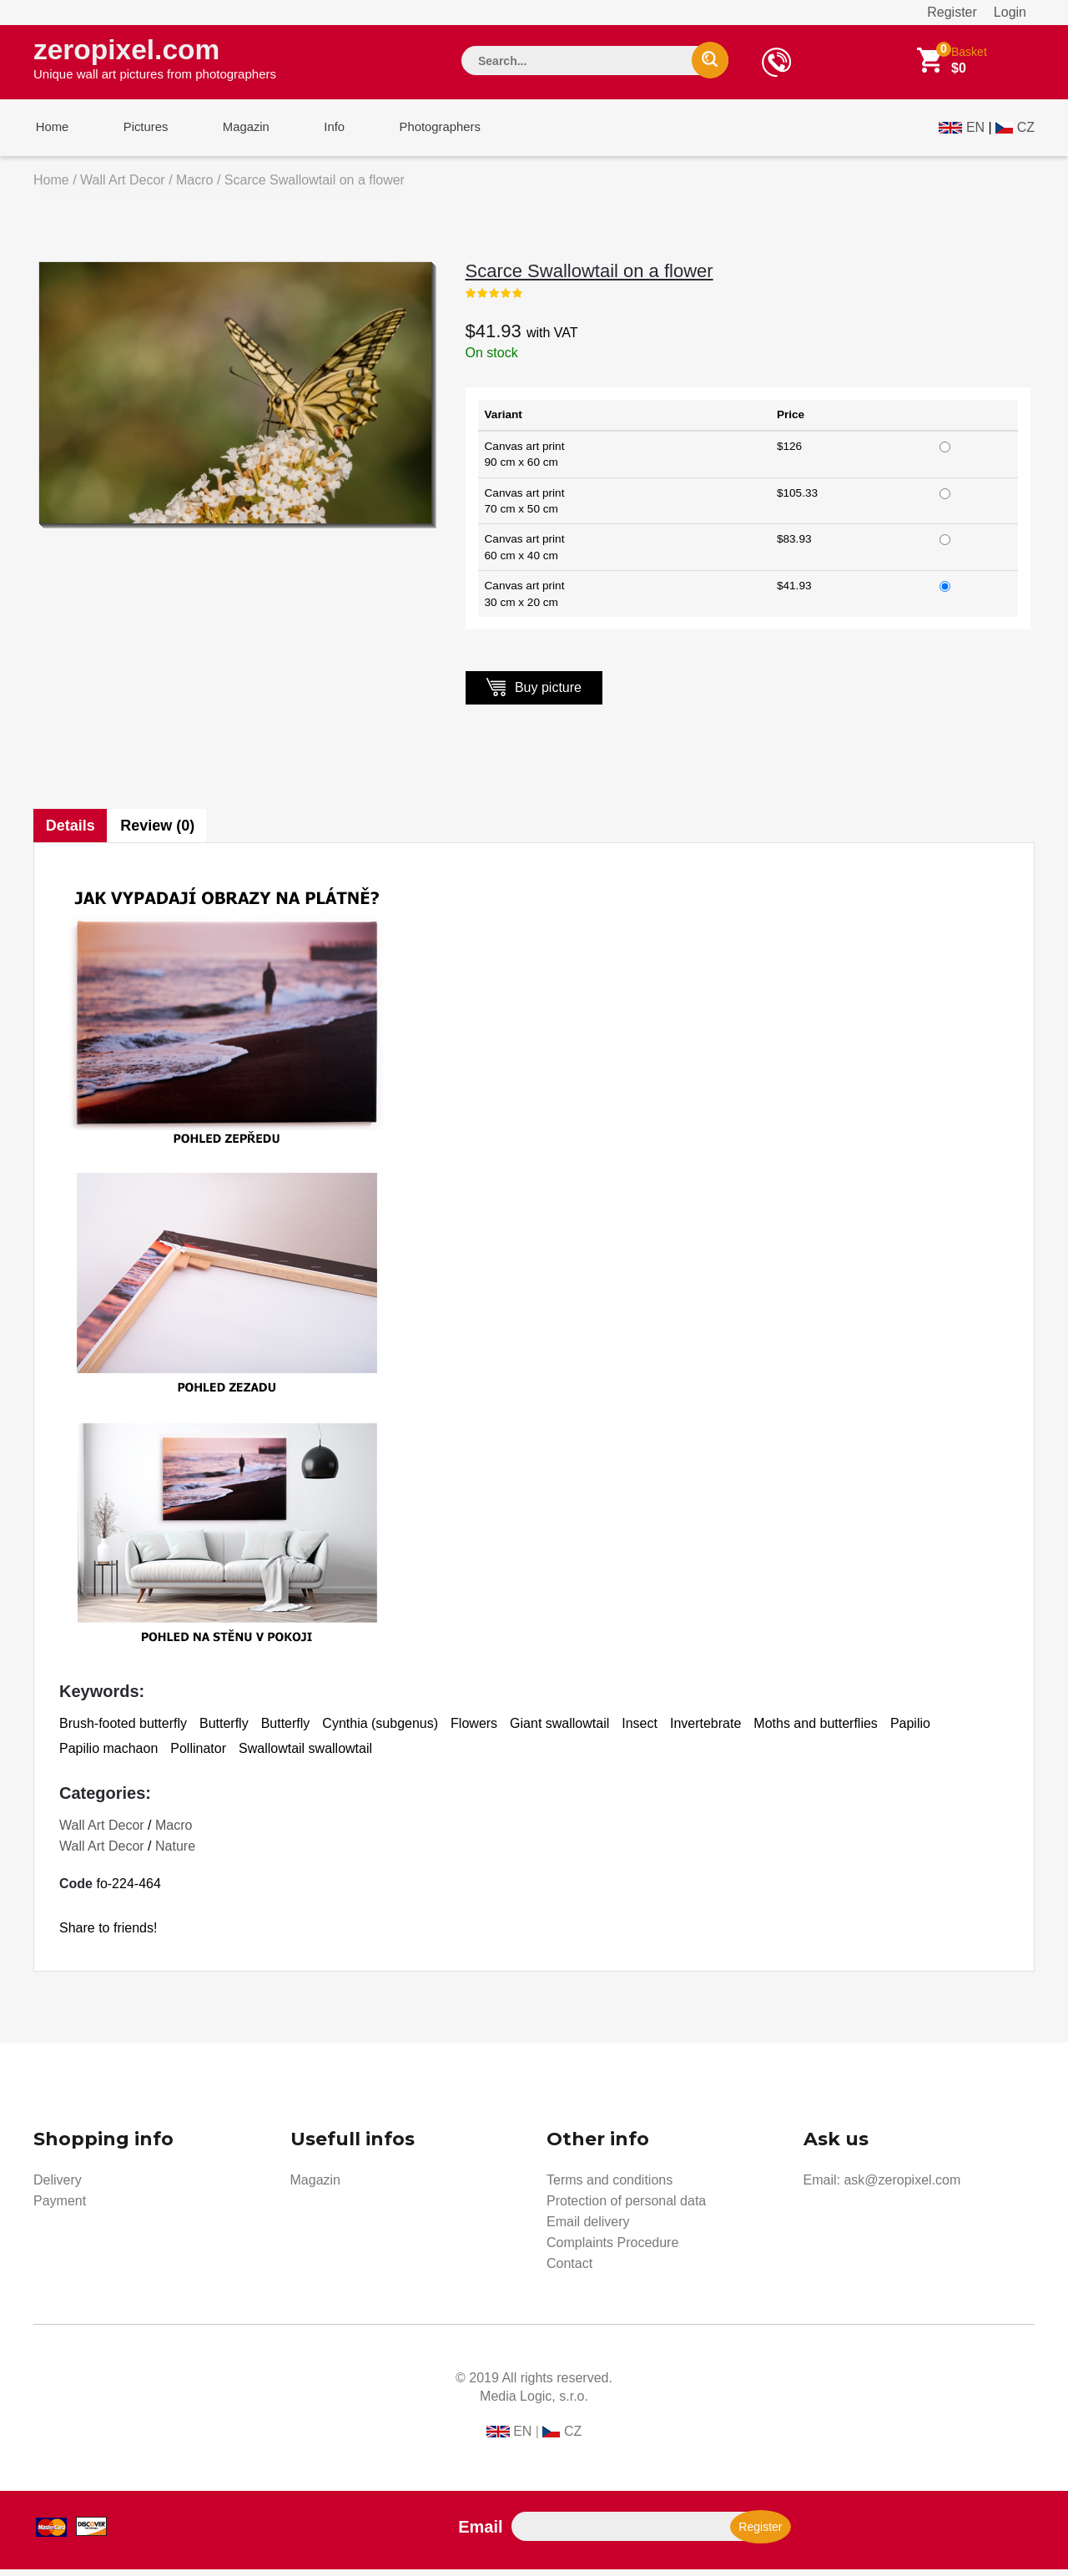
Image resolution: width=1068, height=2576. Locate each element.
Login (1010, 12)
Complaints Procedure (612, 2249)
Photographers (421, 132)
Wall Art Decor (122, 186)
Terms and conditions (610, 2186)
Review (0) (159, 832)
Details (70, 832)
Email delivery (588, 2228)
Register (952, 12)
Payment (59, 2207)
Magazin (235, 132)
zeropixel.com (154, 59)
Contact (569, 2270)
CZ (1026, 131)
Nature (175, 1853)
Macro (194, 186)
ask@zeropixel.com (902, 2186)
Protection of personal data (626, 2207)
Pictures (139, 132)
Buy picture (534, 693)
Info (320, 132)
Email (480, 2533)
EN (975, 131)
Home (50, 132)
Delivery (57, 2186)
